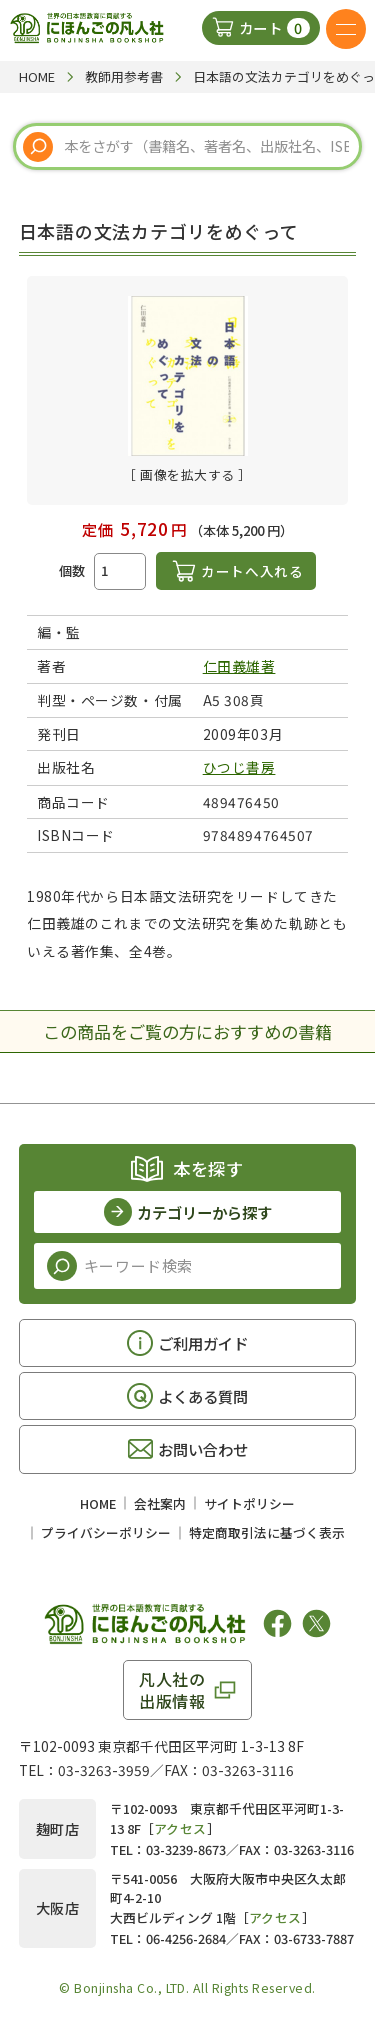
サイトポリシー (249, 1503)
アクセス (180, 1828)
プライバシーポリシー (106, 1532)
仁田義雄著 (239, 666)
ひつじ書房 (239, 767)
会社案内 (160, 1503)
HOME (98, 1503)
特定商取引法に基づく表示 (267, 1532)
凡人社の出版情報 (172, 1690)
